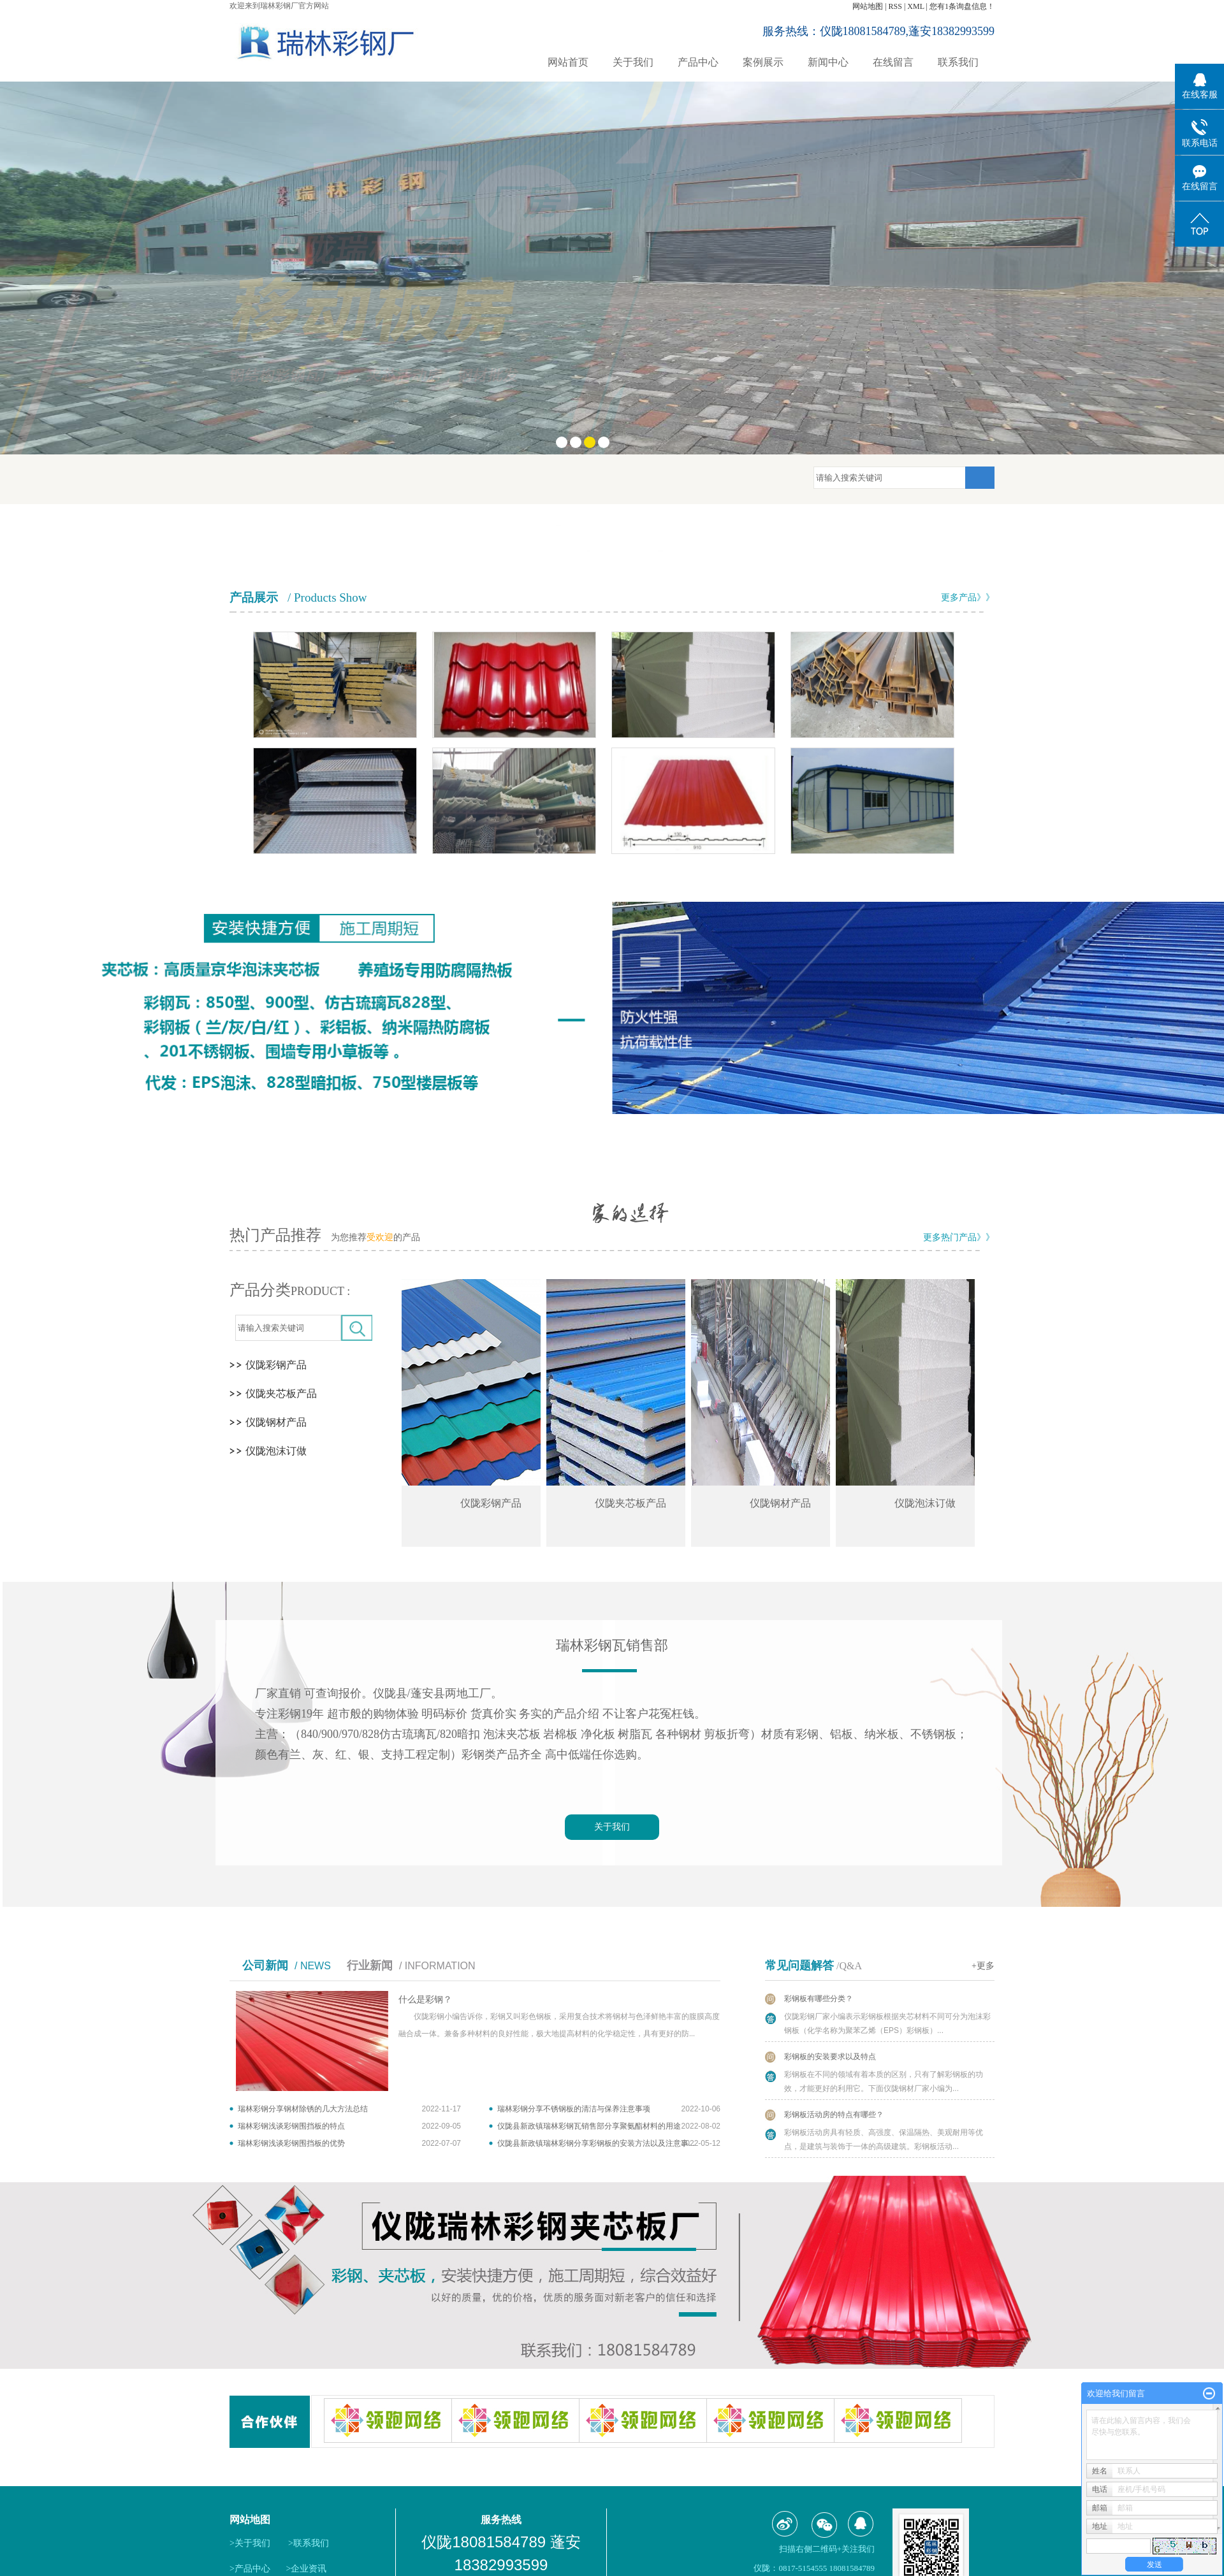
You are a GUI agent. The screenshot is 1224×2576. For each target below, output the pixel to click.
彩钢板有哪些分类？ (818, 1998)
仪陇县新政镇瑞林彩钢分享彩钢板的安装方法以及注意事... (596, 2143)
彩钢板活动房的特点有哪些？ (834, 2114)
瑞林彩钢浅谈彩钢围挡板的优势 (291, 2143)
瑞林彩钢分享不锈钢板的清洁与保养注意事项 (573, 2108)
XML (915, 6)
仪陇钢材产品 (276, 1422)
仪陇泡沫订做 (276, 1450)
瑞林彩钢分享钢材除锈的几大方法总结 (303, 2108)
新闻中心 (828, 62)
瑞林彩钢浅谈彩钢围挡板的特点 (291, 2126)
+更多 (983, 1966)
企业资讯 (308, 2568)
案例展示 (763, 62)
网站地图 (867, 6)
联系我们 (958, 62)
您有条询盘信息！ (961, 6)
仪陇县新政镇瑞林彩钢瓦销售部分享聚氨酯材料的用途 (589, 2126)
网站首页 (568, 62)
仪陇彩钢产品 (276, 1364)
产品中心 (698, 62)
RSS (895, 6)
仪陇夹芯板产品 (281, 1393)
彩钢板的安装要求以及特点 (830, 2056)
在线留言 (893, 62)
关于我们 (633, 62)
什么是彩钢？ (425, 1999)
